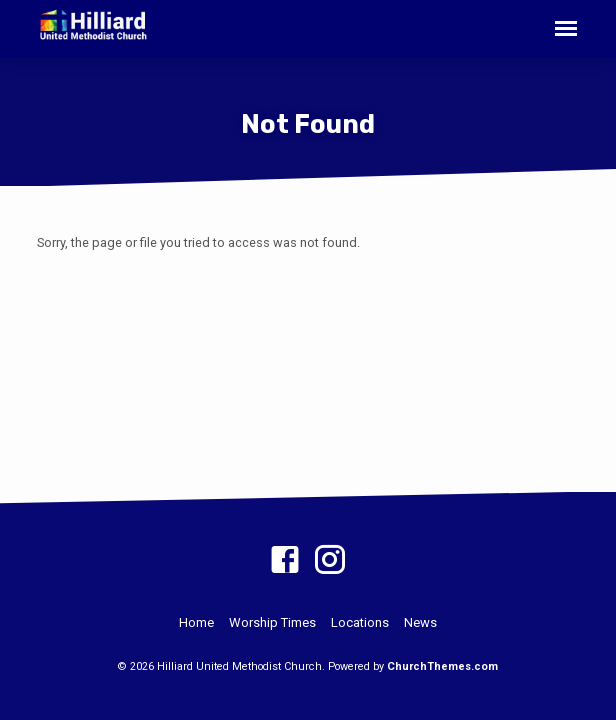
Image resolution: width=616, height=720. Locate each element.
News (420, 622)
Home (196, 622)
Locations (360, 622)
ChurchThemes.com (442, 666)
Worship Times (272, 622)
